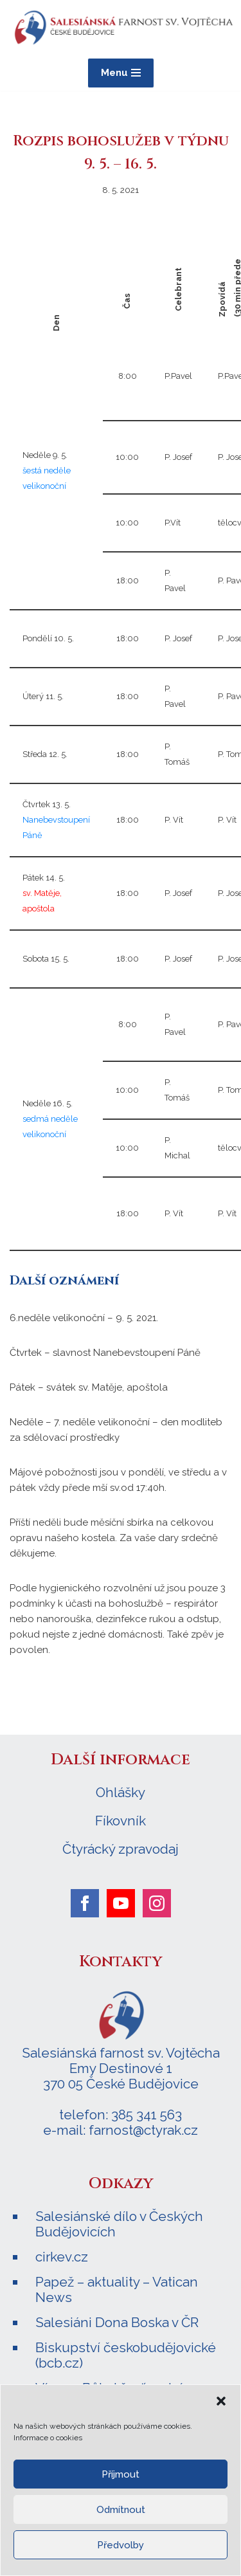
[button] (221, 2401)
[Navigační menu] (120, 73)
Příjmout (120, 2474)
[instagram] (157, 1903)
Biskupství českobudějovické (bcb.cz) (125, 2355)
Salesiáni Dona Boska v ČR (117, 2322)
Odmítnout (120, 2510)
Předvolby (120, 2545)
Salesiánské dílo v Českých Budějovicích (119, 2224)
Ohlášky (120, 1792)
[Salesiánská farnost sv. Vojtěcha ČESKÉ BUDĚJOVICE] (122, 27)
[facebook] (85, 1903)
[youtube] (121, 1903)
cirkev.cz (61, 2257)
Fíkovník (120, 1821)
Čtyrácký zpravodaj (120, 1849)
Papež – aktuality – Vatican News (116, 2289)
